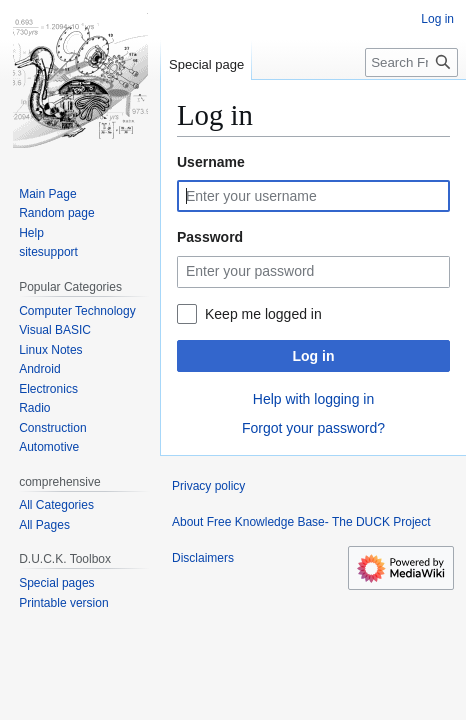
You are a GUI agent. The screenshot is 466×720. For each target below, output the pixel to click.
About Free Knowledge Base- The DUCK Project (301, 522)
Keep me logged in (263, 314)
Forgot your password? (313, 428)
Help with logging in (313, 399)
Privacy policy (208, 486)
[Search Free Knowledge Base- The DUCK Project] (411, 62)
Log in (314, 356)
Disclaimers (203, 558)
